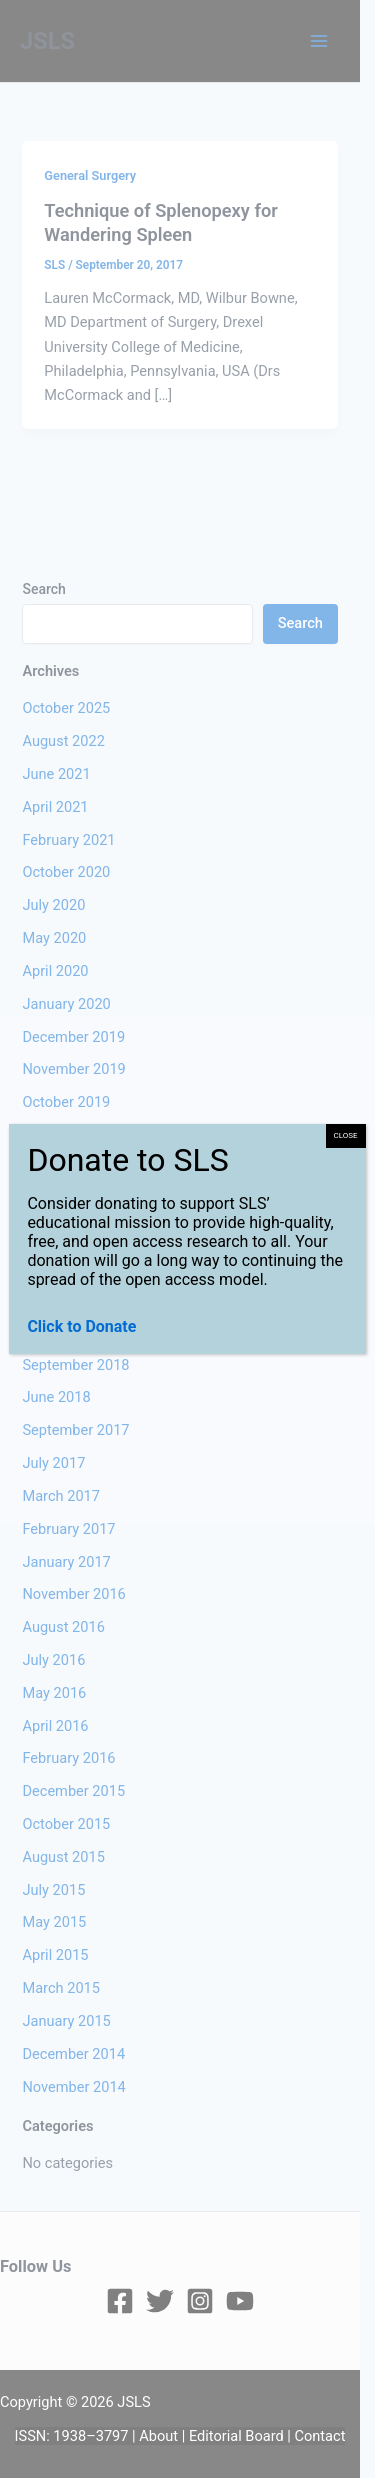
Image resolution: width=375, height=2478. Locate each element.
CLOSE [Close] (346, 1135)
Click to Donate (81, 1326)
